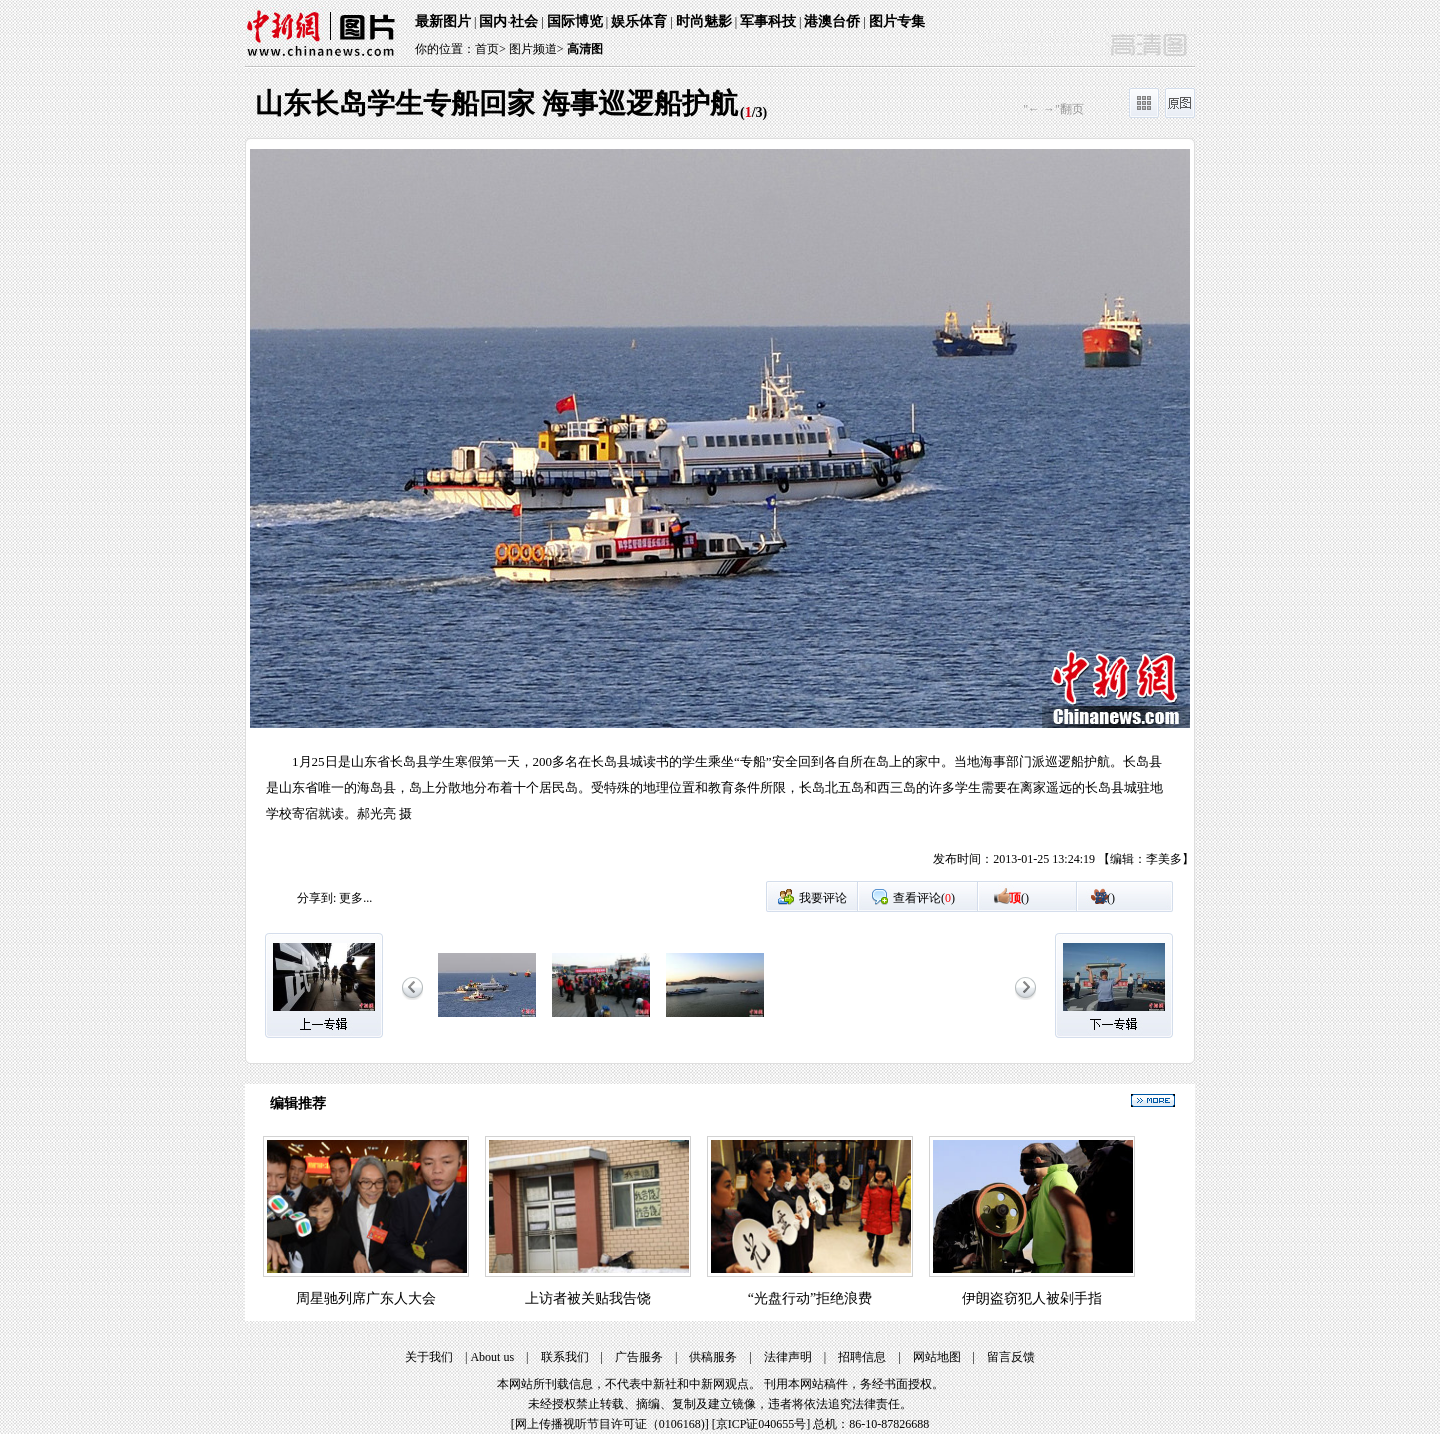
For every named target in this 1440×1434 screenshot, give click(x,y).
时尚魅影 (704, 21)
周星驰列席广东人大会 (366, 1298)
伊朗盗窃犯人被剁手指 (1032, 1298)
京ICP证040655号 (761, 1424)
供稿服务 (713, 1357)
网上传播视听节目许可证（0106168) (610, 1424)
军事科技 (768, 21)
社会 (524, 21)
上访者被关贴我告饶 (588, 1298)
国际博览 (575, 21)
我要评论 (823, 898)
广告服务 (639, 1357)
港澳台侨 (832, 21)
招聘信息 (862, 1357)
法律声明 (788, 1357)
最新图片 (443, 21)
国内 (493, 21)
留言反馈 (1011, 1357)
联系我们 (565, 1357)
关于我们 (429, 1357)
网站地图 (937, 1357)
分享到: (316, 898)
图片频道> (536, 49)
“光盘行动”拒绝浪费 (810, 1298)
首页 (487, 49)
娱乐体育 (639, 21)
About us (492, 1357)
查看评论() (924, 898)
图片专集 (897, 21)
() (1019, 898)
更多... (355, 898)
